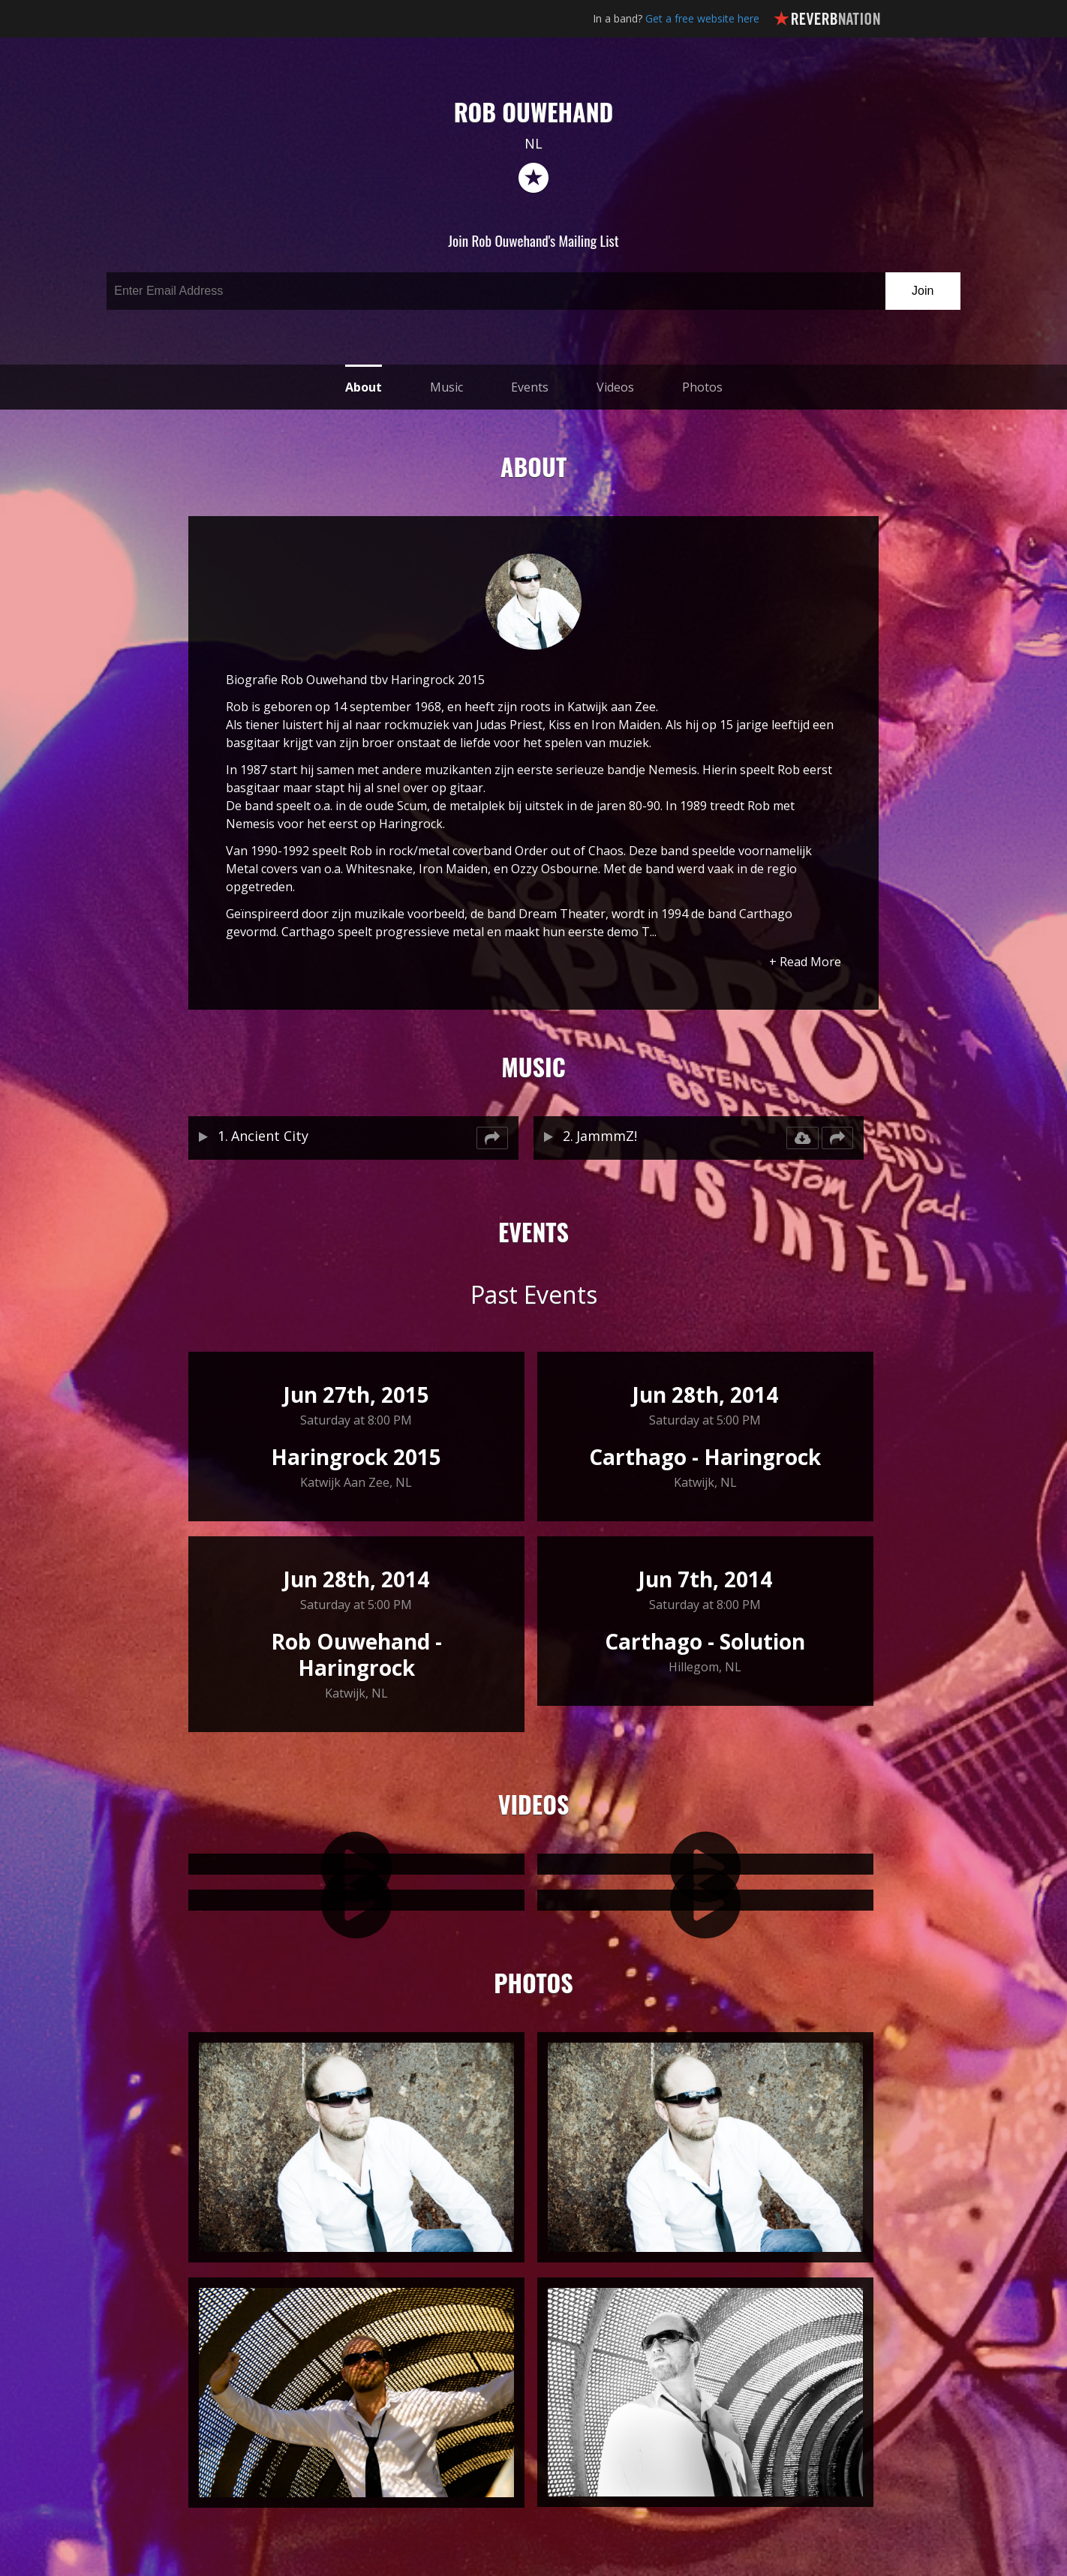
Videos (615, 387)
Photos (702, 387)
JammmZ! (606, 1136)
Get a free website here (702, 18)
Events (530, 387)
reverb (533, 178)
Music (446, 387)
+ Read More (805, 961)
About (363, 387)
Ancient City (269, 1136)
